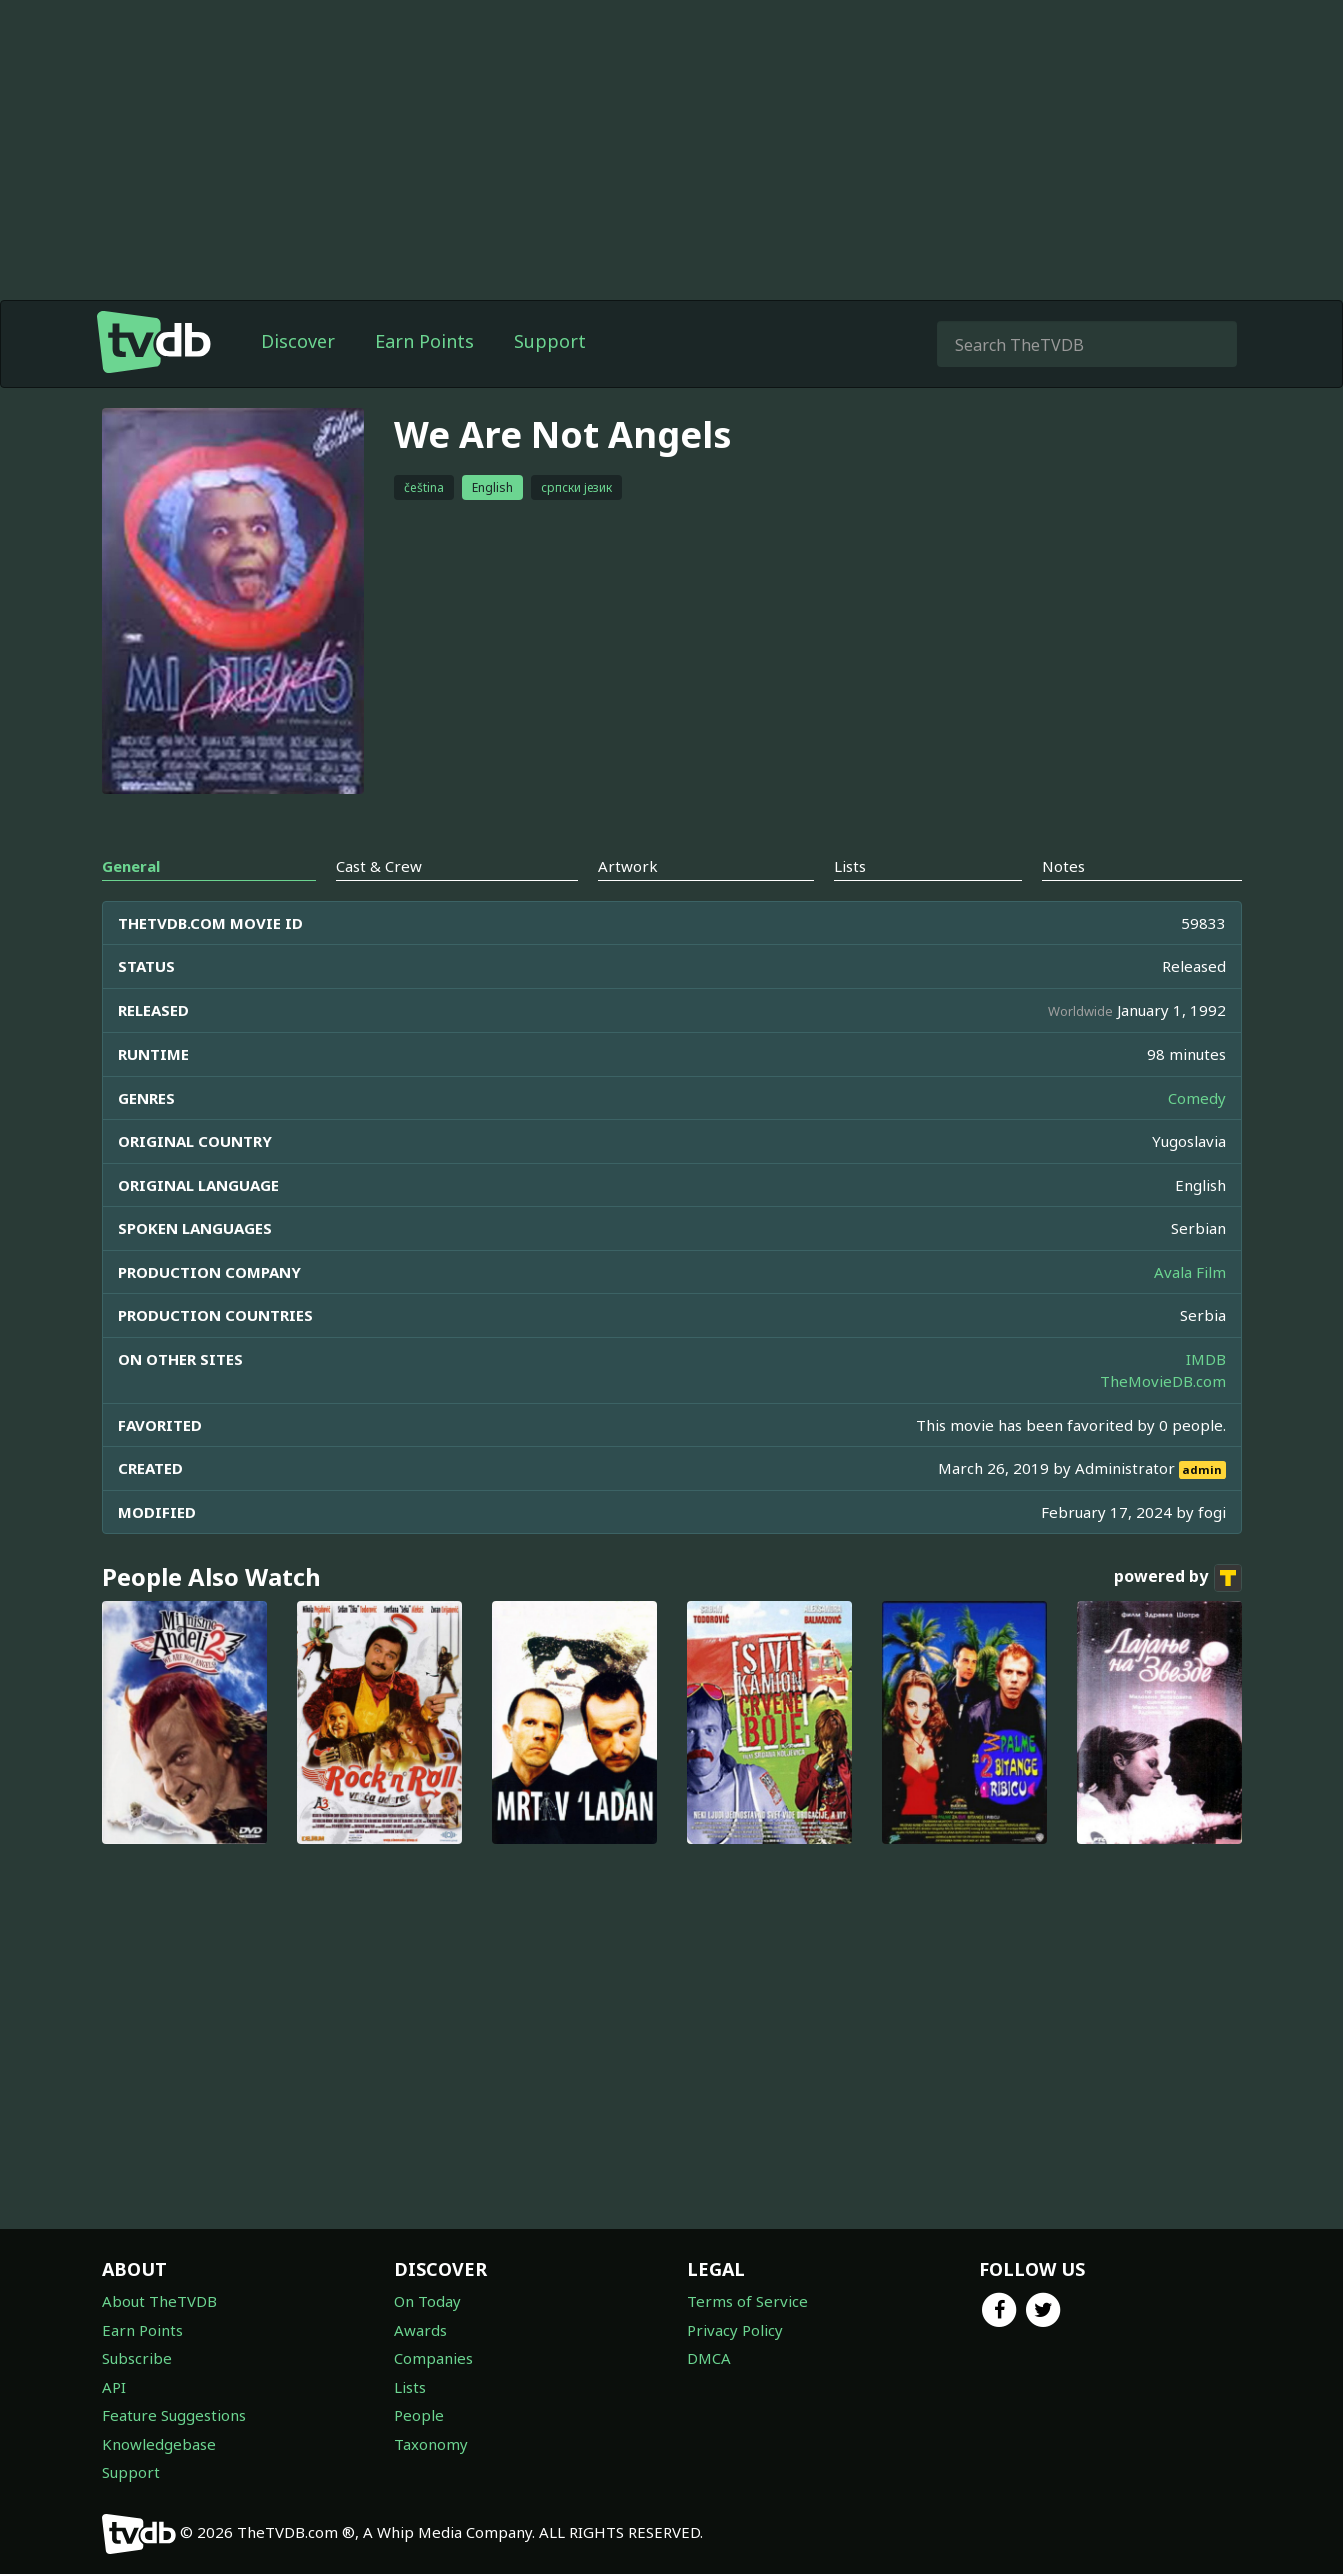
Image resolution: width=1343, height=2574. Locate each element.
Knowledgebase (159, 2444)
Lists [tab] (850, 866)
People (419, 2415)
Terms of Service (747, 2301)
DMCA (709, 2358)
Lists (410, 2387)
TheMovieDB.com (1163, 1381)
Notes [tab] (1063, 866)
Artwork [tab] (628, 866)
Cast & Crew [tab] (379, 866)
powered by (1178, 1578)
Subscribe (137, 2358)
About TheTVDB (159, 2301)
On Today (427, 2301)
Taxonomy (431, 2444)
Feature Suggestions (174, 2415)
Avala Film (1190, 1272)
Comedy (1197, 1098)
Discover (298, 341)
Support (550, 341)
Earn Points (424, 341)
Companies (433, 2358)
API (114, 2387)
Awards (420, 2330)
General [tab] (131, 866)
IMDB (1206, 1359)
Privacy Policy (735, 2330)
